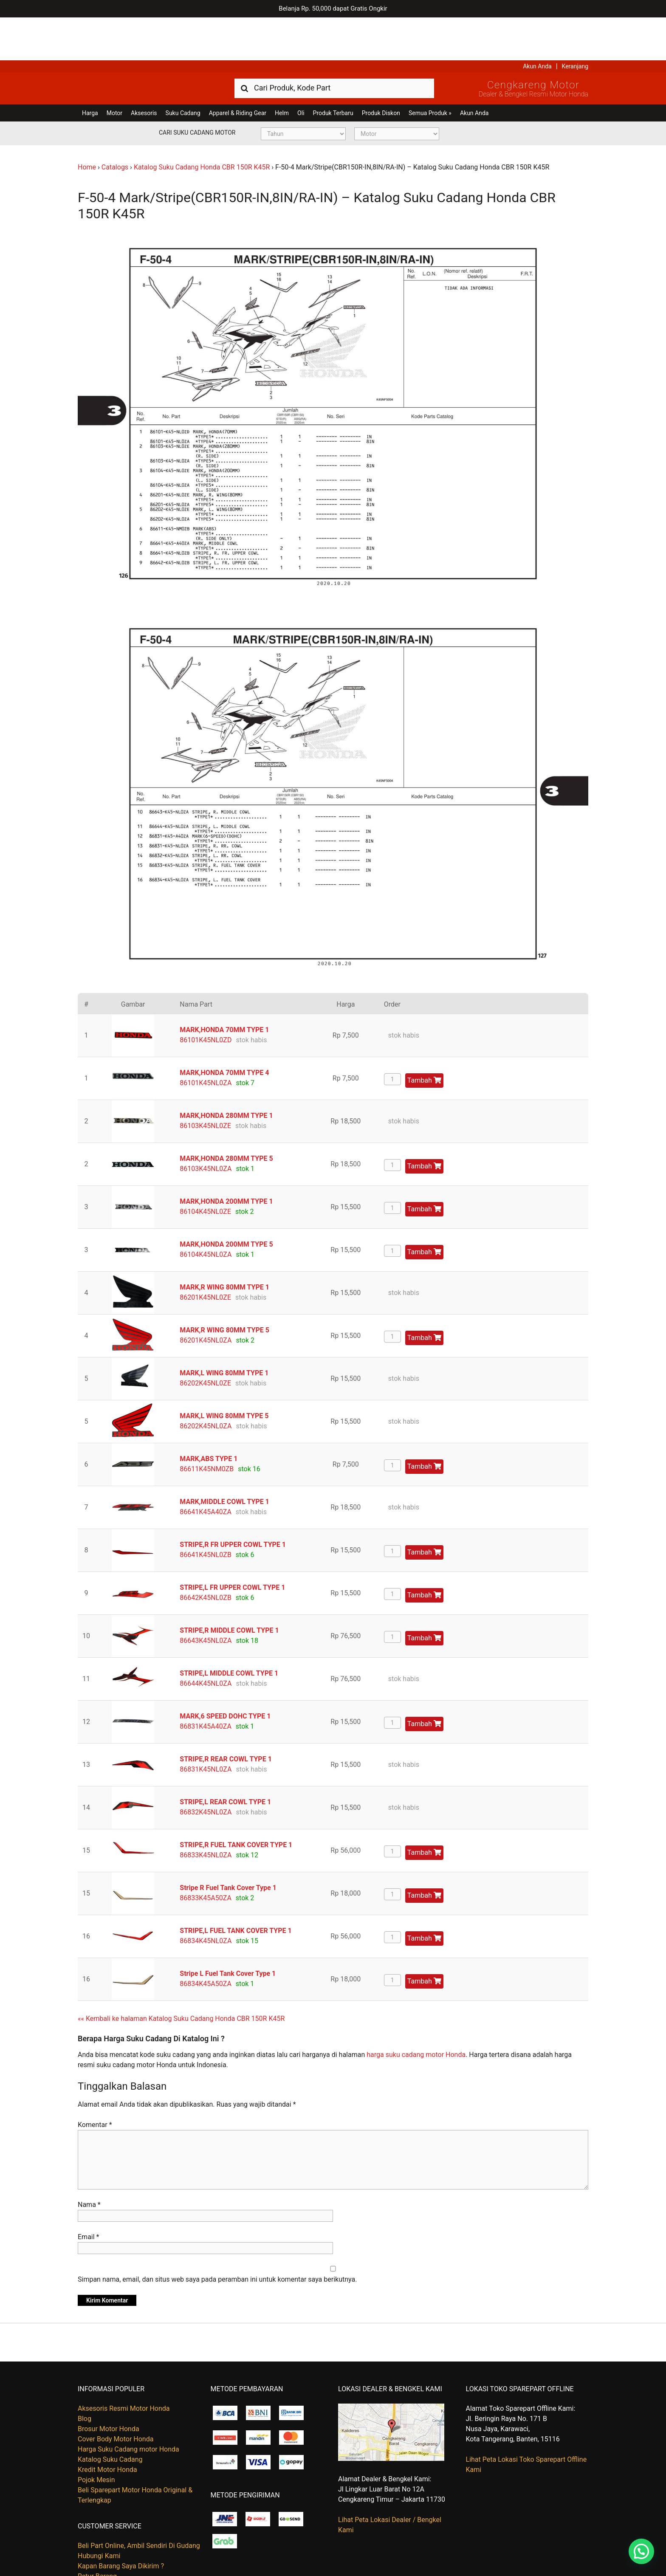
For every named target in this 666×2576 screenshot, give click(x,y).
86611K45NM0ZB (207, 1426)
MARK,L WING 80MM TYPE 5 (224, 1372)
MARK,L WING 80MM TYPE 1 (224, 1330)
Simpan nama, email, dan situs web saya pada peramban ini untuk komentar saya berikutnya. (217, 2236)
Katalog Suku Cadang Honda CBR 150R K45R (202, 124)
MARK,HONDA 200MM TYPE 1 (226, 1158)
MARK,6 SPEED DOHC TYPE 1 (225, 1673)
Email (88, 2194)
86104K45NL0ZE (205, 1168)
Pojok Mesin (96, 2437)
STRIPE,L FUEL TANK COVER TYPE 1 (235, 1887)
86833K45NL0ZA (205, 1812)
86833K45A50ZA (205, 1855)
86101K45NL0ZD (205, 997)
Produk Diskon (381, 70)
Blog (84, 2376)
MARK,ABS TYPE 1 (208, 1415)
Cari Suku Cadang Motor (197, 89)
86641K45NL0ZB (205, 1511)
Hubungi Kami (99, 2513)
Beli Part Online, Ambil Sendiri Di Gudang (139, 2503)
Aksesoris (144, 70)
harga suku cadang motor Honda (416, 2012)
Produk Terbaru (333, 70)
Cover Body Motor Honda (115, 2396)
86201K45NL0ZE (205, 1254)
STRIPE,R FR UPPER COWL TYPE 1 (233, 1501)
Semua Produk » (430, 70)
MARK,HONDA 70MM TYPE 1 (224, 986)
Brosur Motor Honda (108, 2386)
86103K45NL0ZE (205, 1082)
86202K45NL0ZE (205, 1340)
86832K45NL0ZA (205, 1769)
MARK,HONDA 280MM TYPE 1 (226, 1072)
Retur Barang (97, 2533)
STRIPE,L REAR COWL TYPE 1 (225, 1759)
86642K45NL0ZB (205, 1554)
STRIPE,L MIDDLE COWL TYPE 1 (229, 1630)
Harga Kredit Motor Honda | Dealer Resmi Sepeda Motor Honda (139, 45)
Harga (90, 70)
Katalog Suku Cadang (110, 2416)
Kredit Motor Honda (107, 2427)
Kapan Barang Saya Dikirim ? (121, 2523)
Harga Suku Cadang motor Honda (128, 2406)
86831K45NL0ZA (205, 1726)
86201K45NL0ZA (205, 1297)
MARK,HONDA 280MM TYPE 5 (226, 1115)
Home (87, 124)
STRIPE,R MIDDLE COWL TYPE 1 (229, 1587)
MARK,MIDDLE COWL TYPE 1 (224, 1458)
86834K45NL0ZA (205, 1897)
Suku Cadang (183, 70)
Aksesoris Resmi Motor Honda (124, 2366)
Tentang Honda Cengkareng (120, 2543)
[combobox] (334, 44)
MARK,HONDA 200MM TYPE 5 (226, 1201)
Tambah (424, 1037)
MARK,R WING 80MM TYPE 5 (224, 1287)
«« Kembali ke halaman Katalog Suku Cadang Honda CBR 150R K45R (181, 1975)
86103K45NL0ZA (205, 1125)
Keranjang (575, 23)
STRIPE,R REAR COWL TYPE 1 (226, 1716)
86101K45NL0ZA (205, 1039)
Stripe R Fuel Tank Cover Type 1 (228, 1844)
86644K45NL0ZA (205, 1640)
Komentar (95, 2082)
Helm (282, 70)
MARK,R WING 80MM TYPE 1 (224, 1244)
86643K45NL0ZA (205, 1597)
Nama (89, 2162)
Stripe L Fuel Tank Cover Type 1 (228, 1930)
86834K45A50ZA (205, 1940)
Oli (300, 70)
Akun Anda (537, 23)
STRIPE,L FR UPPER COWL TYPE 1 (232, 1544)
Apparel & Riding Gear (237, 70)
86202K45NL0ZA (205, 1383)
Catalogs (115, 124)
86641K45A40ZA (205, 1468)
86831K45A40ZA (205, 1683)
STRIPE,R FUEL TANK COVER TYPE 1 (236, 1801)
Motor (114, 70)
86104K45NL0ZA (205, 1211)
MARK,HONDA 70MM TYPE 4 (224, 1029)
